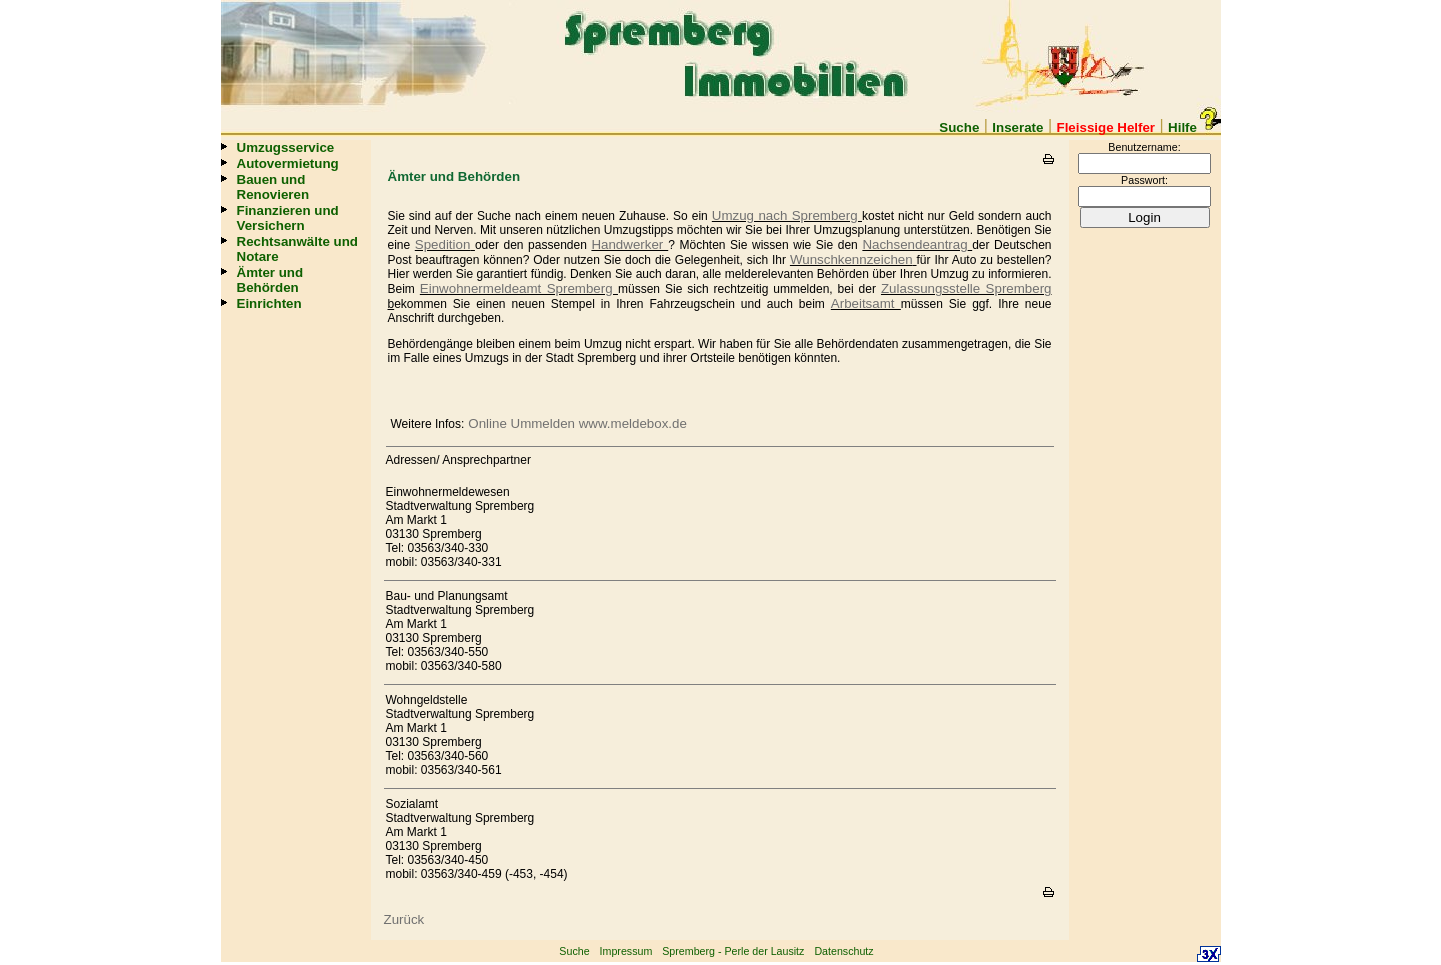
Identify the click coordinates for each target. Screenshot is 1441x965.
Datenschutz (843, 951)
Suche (959, 127)
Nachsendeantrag (914, 244)
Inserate (1017, 127)
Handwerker (629, 244)
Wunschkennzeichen (851, 259)
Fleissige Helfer (1106, 127)
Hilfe (1191, 127)
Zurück (404, 919)
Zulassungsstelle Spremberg (966, 288)
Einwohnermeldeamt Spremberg (519, 288)
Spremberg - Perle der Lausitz (733, 951)
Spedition (443, 244)
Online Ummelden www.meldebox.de (577, 423)
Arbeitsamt (866, 303)
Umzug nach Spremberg (787, 215)
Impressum (626, 951)
